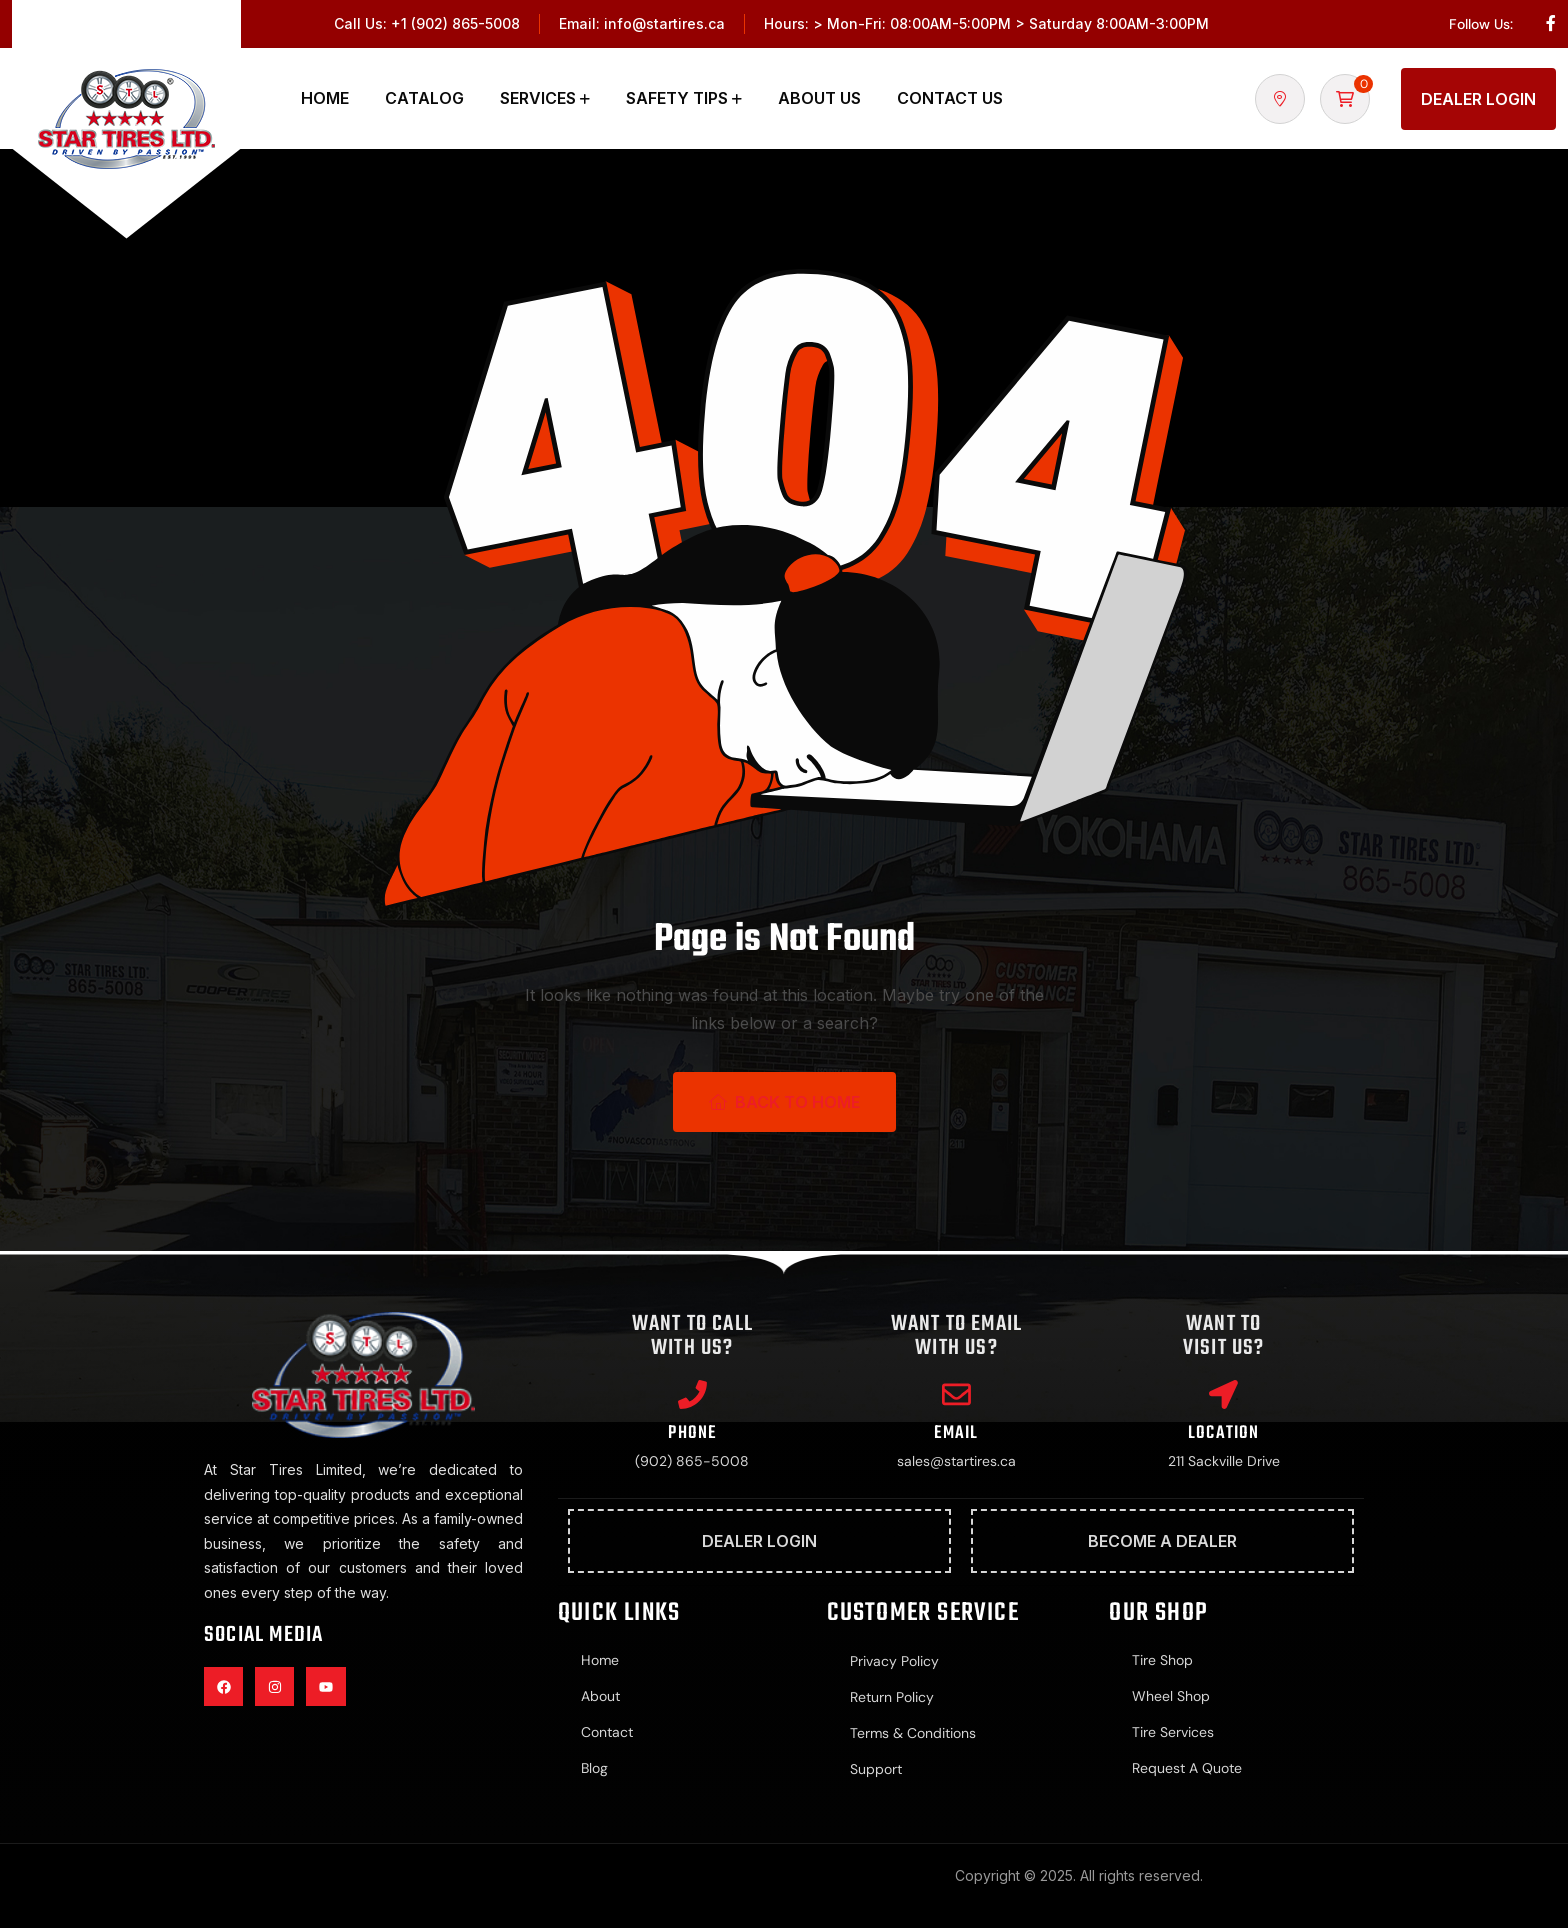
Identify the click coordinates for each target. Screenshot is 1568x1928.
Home (325, 98)
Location (1224, 1434)
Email (956, 1434)
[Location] (1224, 1395)
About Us (819, 98)
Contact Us (950, 98)
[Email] (956, 1395)
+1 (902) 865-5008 (455, 23)
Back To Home (784, 1102)
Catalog (424, 98)
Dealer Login (1478, 99)
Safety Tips (677, 98)
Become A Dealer (1162, 1543)
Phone (692, 1434)
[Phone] (692, 1395)
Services (538, 98)
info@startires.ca (664, 23)
